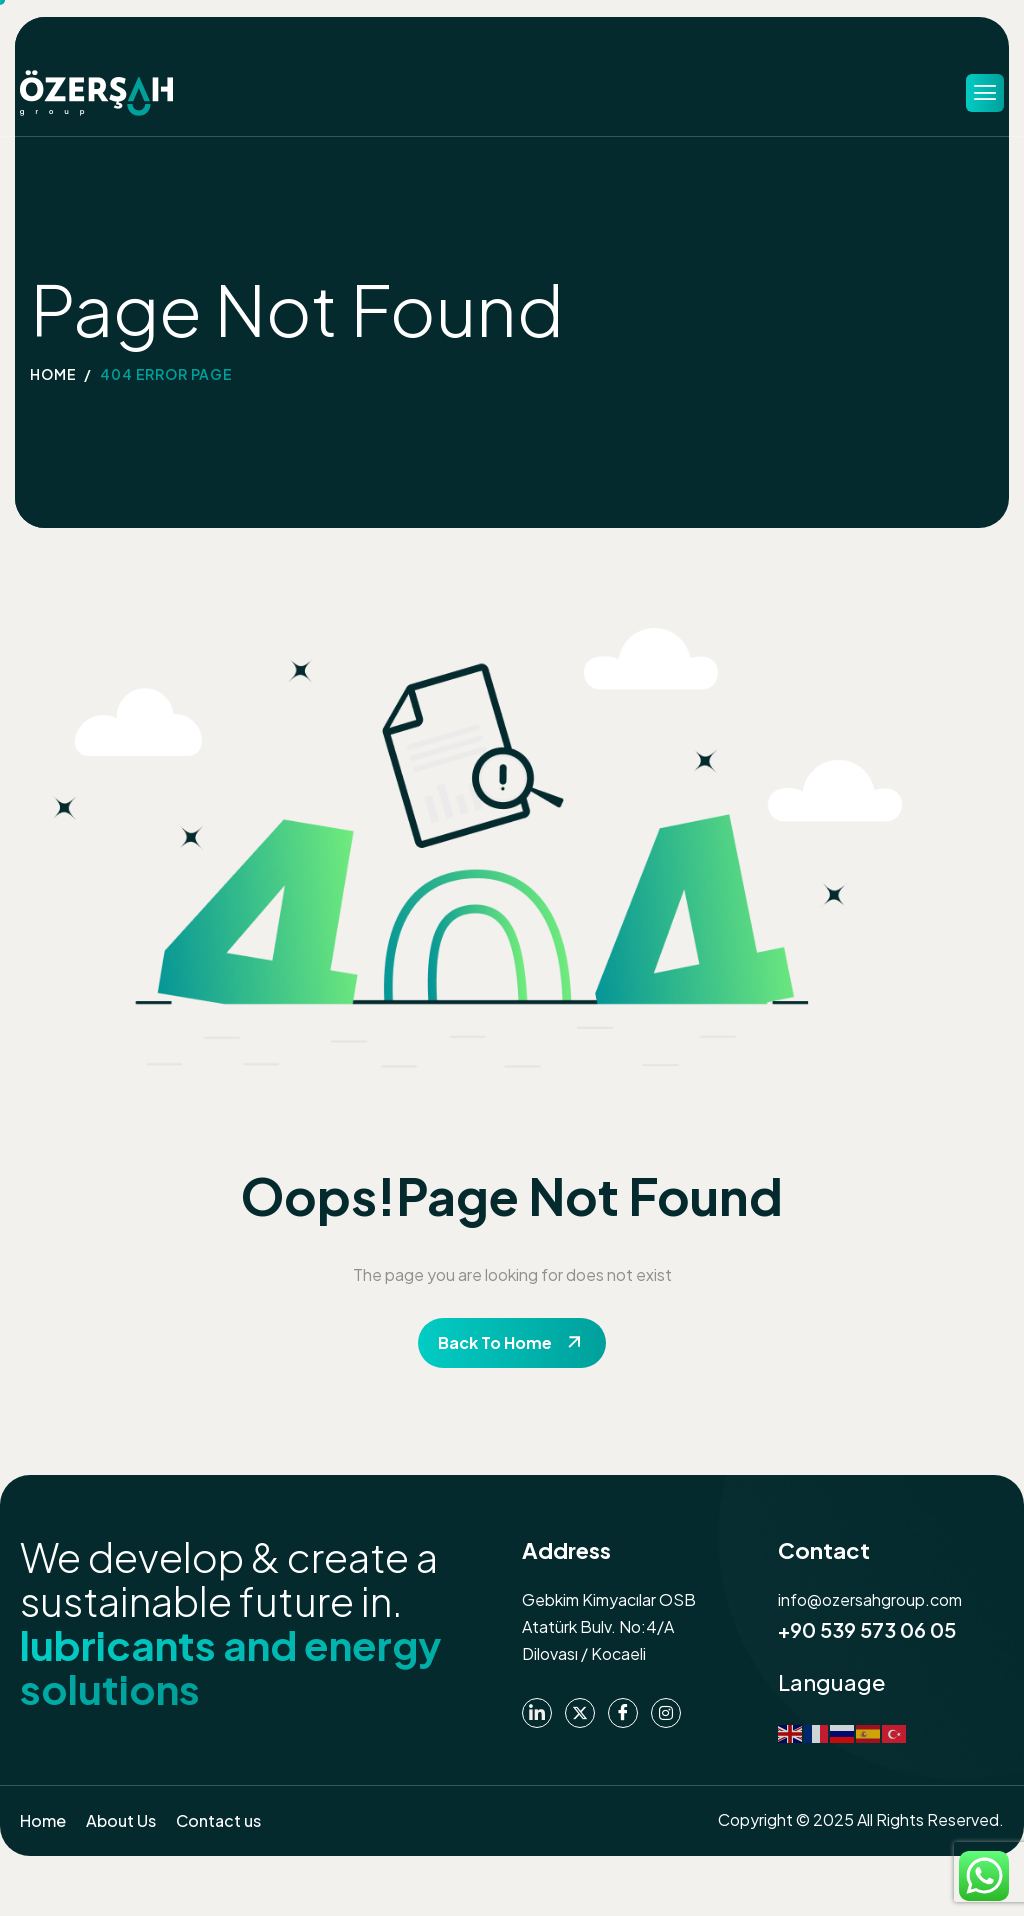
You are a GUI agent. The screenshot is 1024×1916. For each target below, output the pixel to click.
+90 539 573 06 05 (867, 1629)
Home (43, 1820)
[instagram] (666, 1713)
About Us (121, 1820)
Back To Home (495, 1342)
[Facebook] (623, 1713)
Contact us (218, 1820)
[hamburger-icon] (985, 93)
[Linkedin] (537, 1713)
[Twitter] (580, 1713)
